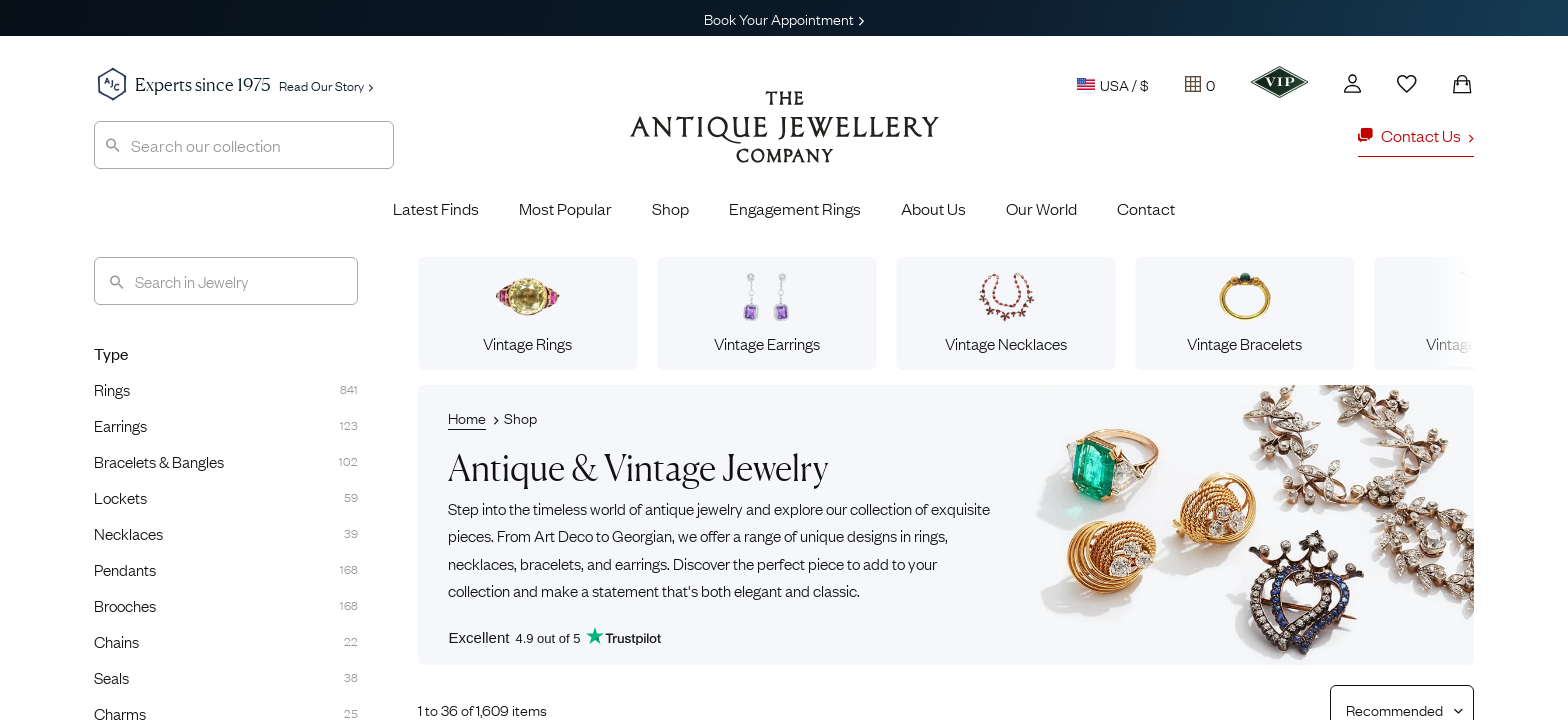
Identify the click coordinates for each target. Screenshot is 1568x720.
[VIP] (1279, 82)
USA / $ (1113, 84)
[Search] (226, 281)
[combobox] (244, 145)
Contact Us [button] (1416, 135)
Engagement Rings (795, 208)
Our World (1041, 208)
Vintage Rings (527, 313)
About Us (933, 208)
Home (467, 417)
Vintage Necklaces (1006, 313)
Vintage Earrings (767, 313)
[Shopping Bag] (1462, 84)
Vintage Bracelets (1244, 313)
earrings (641, 562)
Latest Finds (436, 208)
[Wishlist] (1407, 84)
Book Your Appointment (784, 18)
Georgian (642, 535)
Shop (670, 208)
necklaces (481, 562)
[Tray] (1200, 84)
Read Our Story (326, 85)
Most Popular (565, 208)
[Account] (1352, 83)
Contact (1146, 208)
